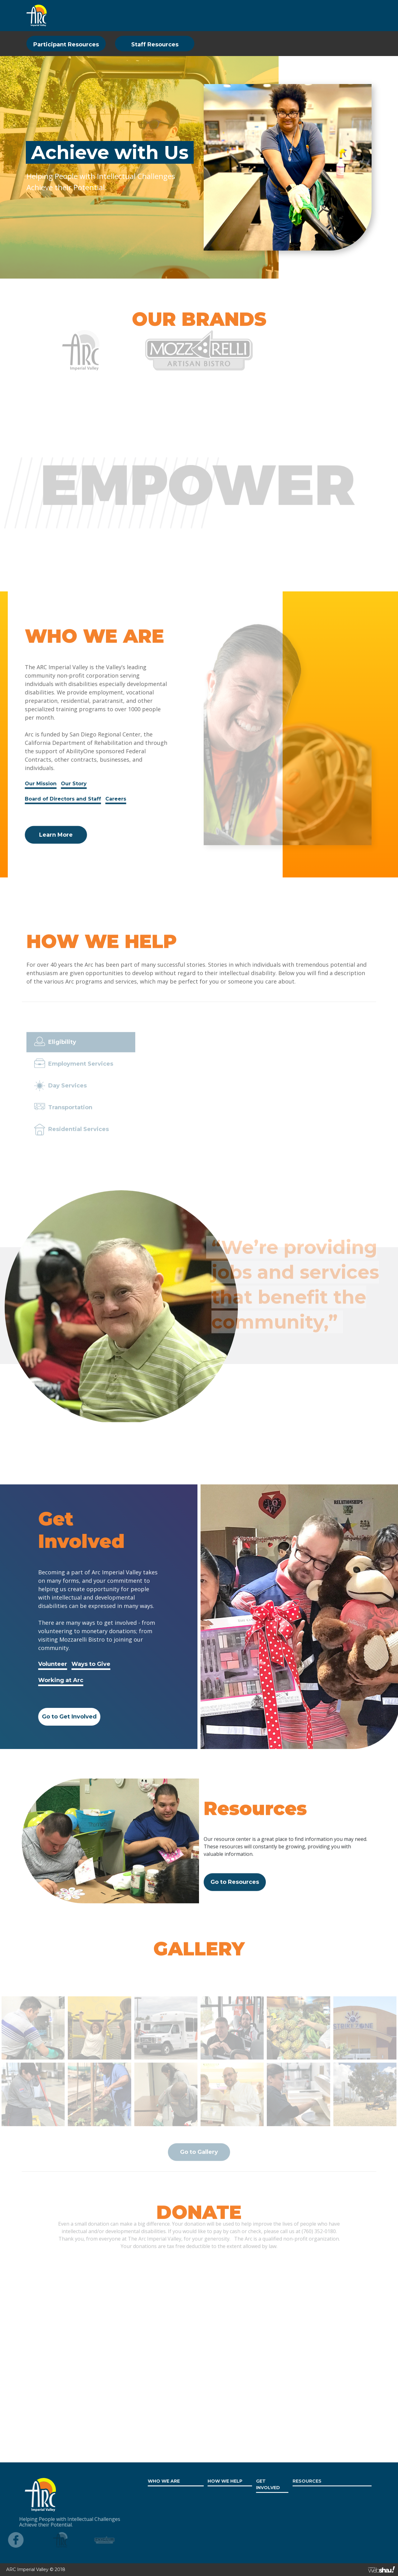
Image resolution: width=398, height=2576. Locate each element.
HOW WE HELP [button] (142, 15)
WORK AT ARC (282, 15)
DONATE (318, 15)
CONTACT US (351, 15)
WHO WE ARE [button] (94, 15)
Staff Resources (154, 44)
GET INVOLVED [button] (191, 15)
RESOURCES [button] (237, 15)
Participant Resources (66, 44)
